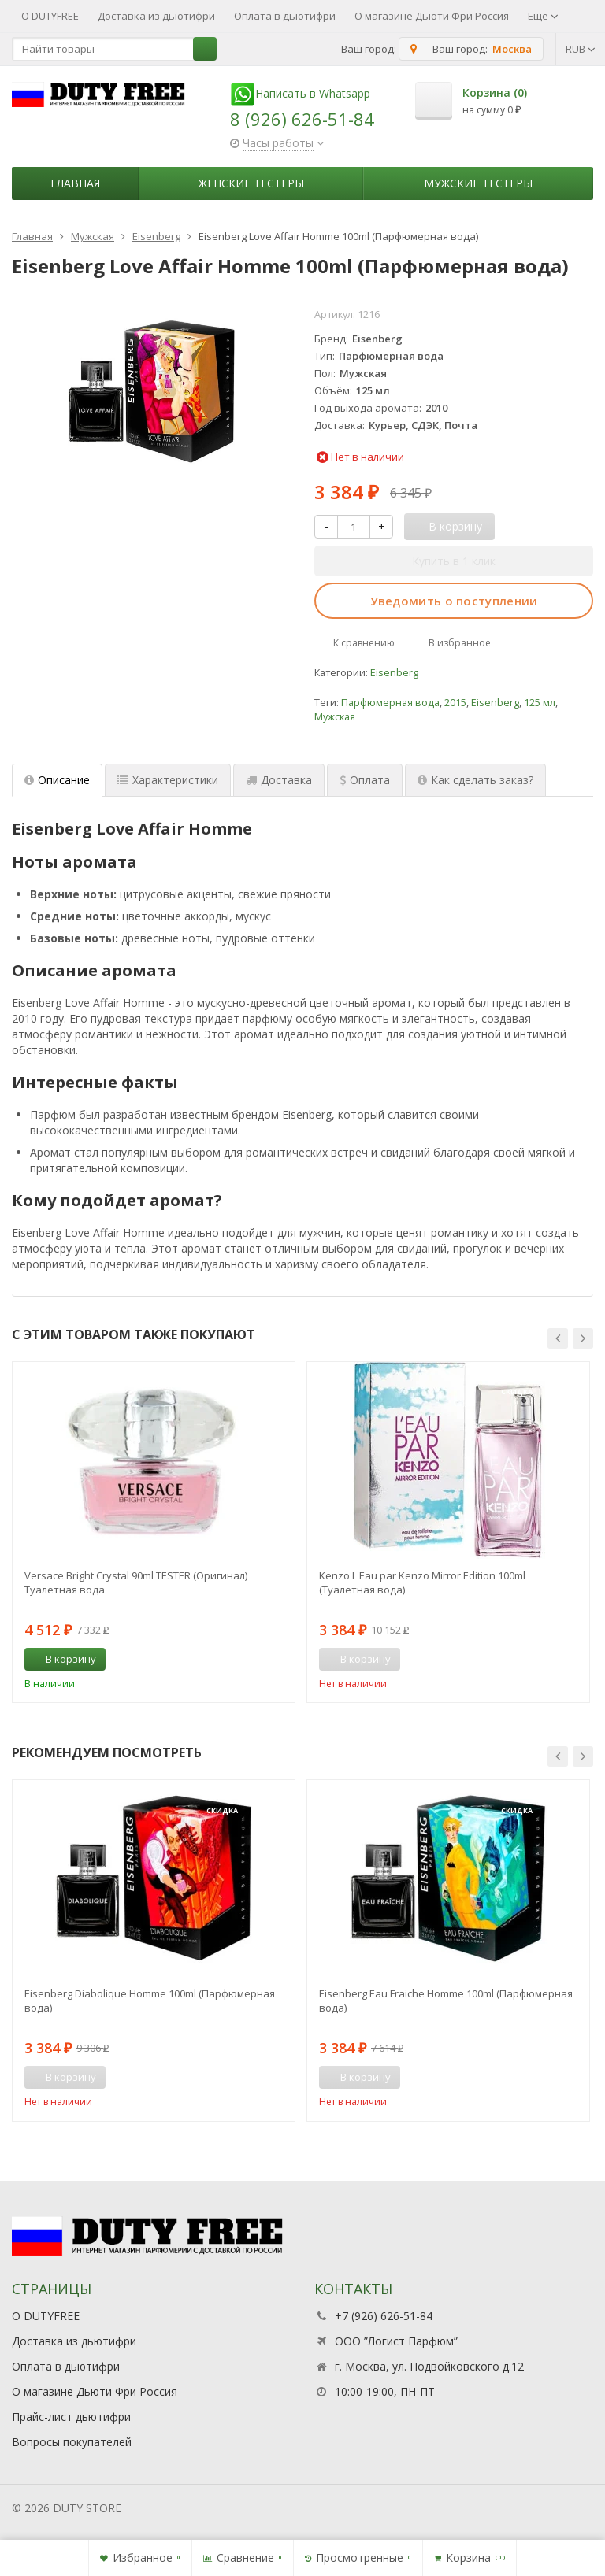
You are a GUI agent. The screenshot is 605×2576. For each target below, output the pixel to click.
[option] (153, 1532)
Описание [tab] (57, 779)
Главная (75, 183)
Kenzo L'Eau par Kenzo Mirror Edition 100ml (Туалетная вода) (422, 1582)
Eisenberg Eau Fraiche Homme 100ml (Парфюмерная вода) (446, 2000)
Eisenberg (394, 672)
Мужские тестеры (478, 183)
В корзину (62, 1659)
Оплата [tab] (365, 779)
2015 (455, 702)
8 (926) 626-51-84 (302, 119)
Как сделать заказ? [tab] (475, 779)
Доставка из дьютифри (156, 16)
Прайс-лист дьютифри (71, 2416)
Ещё (543, 16)
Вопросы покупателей (72, 2441)
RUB (581, 49)
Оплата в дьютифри (285, 16)
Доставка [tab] (279, 779)
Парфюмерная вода (390, 702)
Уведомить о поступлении (454, 601)
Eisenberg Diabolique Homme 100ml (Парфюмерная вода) (149, 2000)
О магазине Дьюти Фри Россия (431, 16)
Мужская (334, 717)
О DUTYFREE (50, 16)
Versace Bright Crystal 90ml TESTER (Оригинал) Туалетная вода (135, 1582)
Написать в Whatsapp (300, 93)
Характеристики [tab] (167, 779)
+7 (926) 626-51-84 (383, 2315)
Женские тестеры (251, 183)
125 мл (539, 702)
